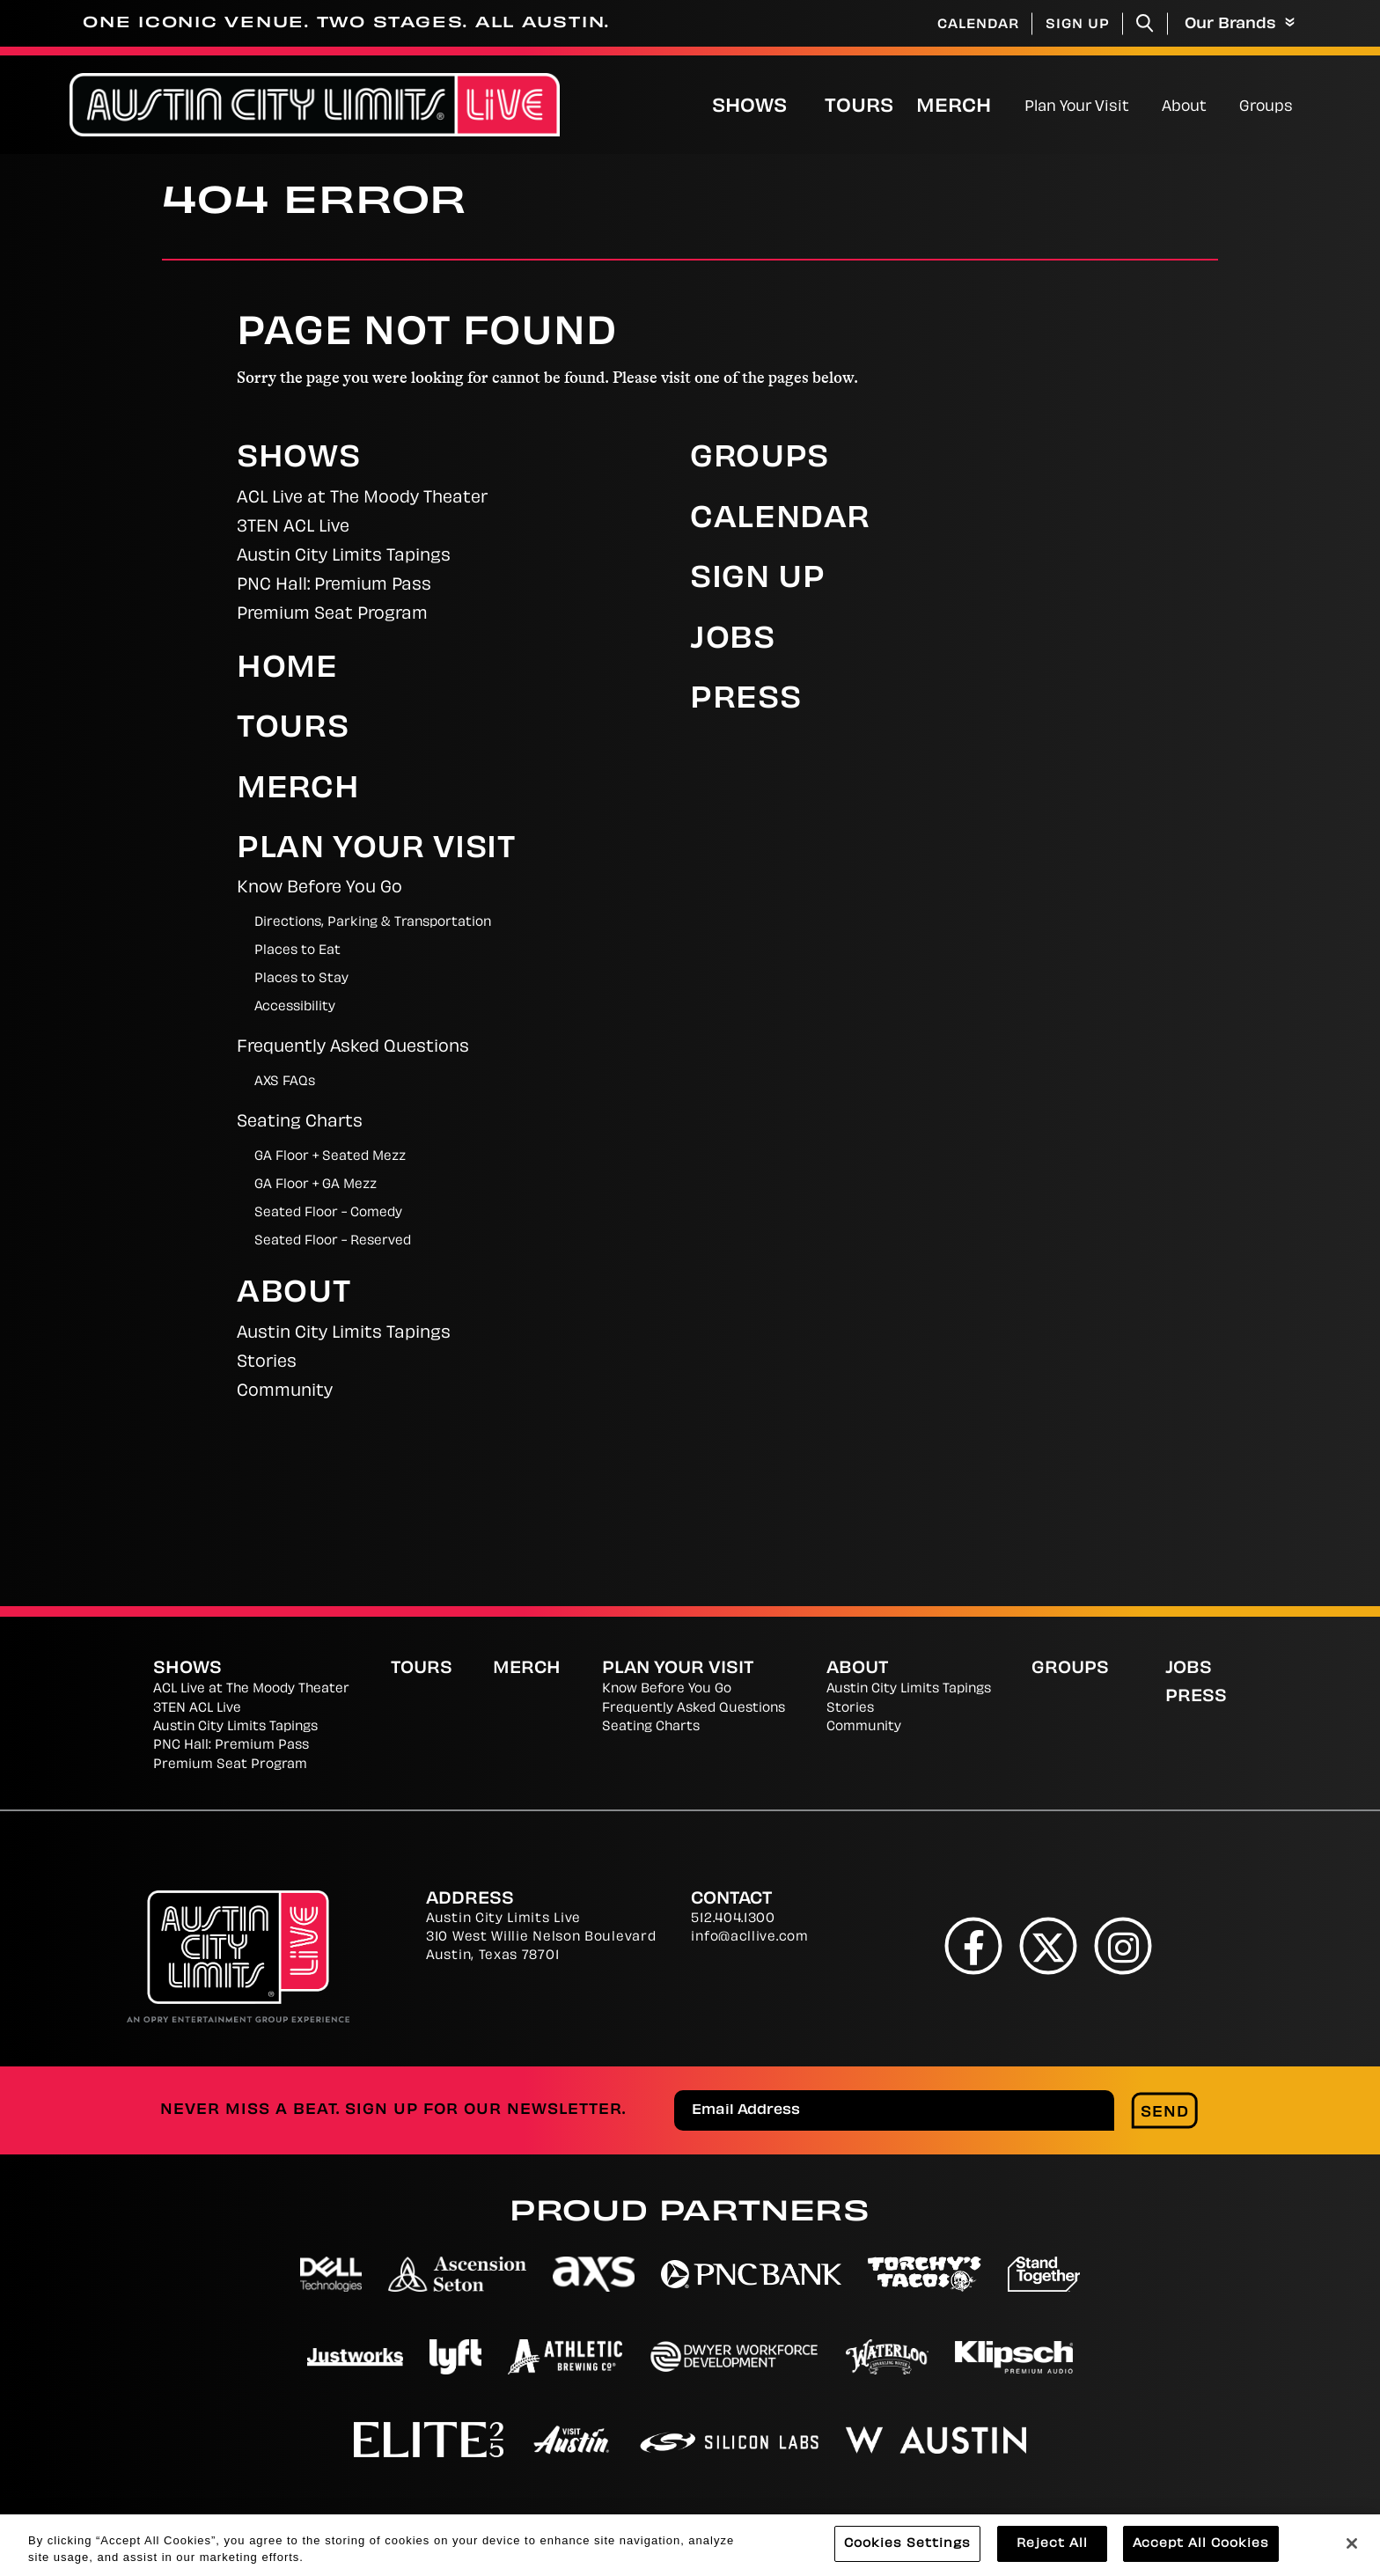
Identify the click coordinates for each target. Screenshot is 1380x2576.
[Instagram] (1123, 1945)
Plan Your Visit (1076, 107)
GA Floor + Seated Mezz (330, 1156)
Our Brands (1240, 24)
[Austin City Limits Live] (315, 105)
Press (745, 700)
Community (285, 1391)
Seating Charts (300, 1122)
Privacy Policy (551, 2522)
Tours (859, 107)
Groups (1266, 107)
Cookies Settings (711, 2522)
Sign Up (1078, 25)
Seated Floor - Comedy (328, 1213)
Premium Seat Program (332, 614)
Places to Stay (301, 979)
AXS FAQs (284, 1082)
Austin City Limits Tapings (344, 556)
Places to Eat (297, 951)
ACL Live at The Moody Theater (362, 498)
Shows (749, 107)
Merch (968, 107)
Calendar (978, 25)
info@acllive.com (749, 1937)
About (1184, 107)
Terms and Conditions (907, 2522)
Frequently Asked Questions (353, 1047)
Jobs (732, 641)
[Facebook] (973, 1945)
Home (287, 670)
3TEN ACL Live (293, 527)
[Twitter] (1048, 1945)
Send (1165, 2113)
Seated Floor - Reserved (332, 1241)
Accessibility (294, 1007)
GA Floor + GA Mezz (315, 1185)
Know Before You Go (319, 888)
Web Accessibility (1202, 2522)
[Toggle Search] (1145, 23)
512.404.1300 (732, 1919)
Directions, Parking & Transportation (372, 922)
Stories (267, 1362)
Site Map (1065, 2522)
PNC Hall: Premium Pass (334, 585)
